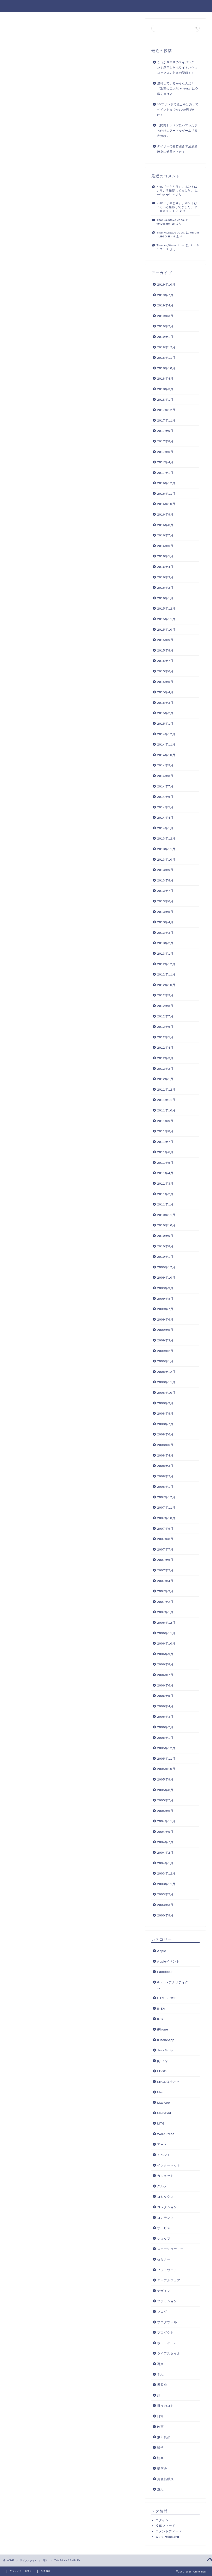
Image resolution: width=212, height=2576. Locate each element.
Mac (160, 2092)
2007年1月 (165, 1612)
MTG (161, 2123)
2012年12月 (166, 964)
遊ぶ (160, 2489)
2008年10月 (166, 1392)
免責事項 (46, 2571)
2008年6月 (165, 1434)
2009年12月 (166, 1267)
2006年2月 (165, 1727)
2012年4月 (165, 1047)
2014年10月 (166, 755)
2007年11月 (166, 1507)
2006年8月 (165, 1664)
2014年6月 (165, 796)
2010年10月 (166, 1225)
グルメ (162, 2186)
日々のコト (165, 2406)
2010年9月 (165, 1235)
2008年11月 (166, 1382)
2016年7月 (165, 535)
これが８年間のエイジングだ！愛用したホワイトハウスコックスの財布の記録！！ (177, 67)
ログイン (162, 2520)
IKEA (161, 2008)
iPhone (162, 2029)
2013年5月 (165, 911)
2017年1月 (165, 472)
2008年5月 (165, 1445)
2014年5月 (165, 807)
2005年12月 (166, 1748)
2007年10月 (166, 1518)
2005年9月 (165, 1779)
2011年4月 (165, 1173)
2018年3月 (165, 389)
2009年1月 (165, 1361)
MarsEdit (164, 2113)
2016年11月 (166, 493)
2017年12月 (166, 410)
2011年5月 (165, 1162)
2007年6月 (165, 1560)
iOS (160, 2019)
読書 (160, 2458)
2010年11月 (166, 1215)
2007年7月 (165, 1549)
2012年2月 (165, 1068)
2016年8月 (165, 525)
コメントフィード (168, 2531)
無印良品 (163, 2437)
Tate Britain (21, 372)
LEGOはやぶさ (168, 2081)
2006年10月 (166, 1643)
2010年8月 (165, 1246)
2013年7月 (165, 891)
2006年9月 (165, 1654)
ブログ (162, 2311)
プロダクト (165, 2332)
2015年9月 (165, 640)
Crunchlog (17, 6)
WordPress (166, 2134)
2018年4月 (165, 378)
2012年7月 (165, 1016)
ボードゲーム (167, 2343)
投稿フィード (165, 2525)
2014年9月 (165, 765)
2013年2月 (165, 943)
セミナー (163, 2259)
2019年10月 (166, 284)
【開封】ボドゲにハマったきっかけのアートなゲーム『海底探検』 (177, 131)
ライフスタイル (168, 2353)
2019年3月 (165, 316)
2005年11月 (166, 1758)
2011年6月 (165, 1152)
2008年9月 (165, 1403)
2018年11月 (166, 357)
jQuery (162, 2061)
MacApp (163, 2102)
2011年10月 (166, 1110)
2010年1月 (165, 1256)
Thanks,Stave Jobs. (171, 220)
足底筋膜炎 (165, 2479)
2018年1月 (165, 399)
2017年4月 (165, 462)
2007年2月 (165, 1601)
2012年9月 (165, 995)
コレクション (167, 2207)
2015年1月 (165, 723)
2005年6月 (165, 1811)
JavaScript (165, 2050)
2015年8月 (165, 650)
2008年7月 (165, 1424)
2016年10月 (166, 504)
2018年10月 (166, 368)
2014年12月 (166, 734)
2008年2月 (165, 1476)
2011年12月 (166, 1089)
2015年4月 (165, 692)
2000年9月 (165, 1915)
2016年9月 (165, 514)
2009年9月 (165, 1288)
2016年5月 (165, 556)
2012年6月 (165, 1026)
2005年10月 (166, 1769)
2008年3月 (165, 1465)
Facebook (165, 1972)
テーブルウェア (168, 2280)
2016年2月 (165, 587)
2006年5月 (165, 1695)
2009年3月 (165, 1340)
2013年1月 (165, 953)
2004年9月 (165, 1831)
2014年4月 (165, 817)
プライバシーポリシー (22, 2571)
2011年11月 (166, 1100)
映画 (160, 2426)
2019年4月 (165, 305)
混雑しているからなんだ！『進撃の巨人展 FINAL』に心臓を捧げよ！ (177, 88)
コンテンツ (165, 2217)
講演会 (162, 2468)
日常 (16, 26)
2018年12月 (166, 347)
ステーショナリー (170, 2249)
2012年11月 (166, 974)
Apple (161, 1951)
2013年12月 (166, 838)
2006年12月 (166, 1622)
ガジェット (165, 2176)
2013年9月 (165, 870)
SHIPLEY (20, 378)
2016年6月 (165, 546)
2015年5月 (165, 682)
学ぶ (160, 2374)
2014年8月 (165, 776)
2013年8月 (165, 880)
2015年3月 (165, 702)
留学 (160, 2447)
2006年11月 (166, 1633)
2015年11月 (166, 619)
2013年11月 (166, 849)
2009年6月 (165, 1319)
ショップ (163, 2238)
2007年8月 (165, 1539)
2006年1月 (165, 1737)
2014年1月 (165, 828)
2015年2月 (165, 713)
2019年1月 (165, 336)
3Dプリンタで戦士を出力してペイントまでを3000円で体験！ (177, 110)
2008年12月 (166, 1371)
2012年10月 (166, 985)
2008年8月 (165, 1413)
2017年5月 (165, 452)
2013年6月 (165, 901)
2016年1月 (165, 598)
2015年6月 (165, 671)
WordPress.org (167, 2536)
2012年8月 (165, 1006)
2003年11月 (166, 1884)
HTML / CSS (167, 1998)
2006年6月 (165, 1685)
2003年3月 (165, 1905)
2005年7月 (165, 1800)
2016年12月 (166, 483)
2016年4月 (165, 566)
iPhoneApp (165, 2040)
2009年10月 (166, 1277)
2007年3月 (165, 1591)
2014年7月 (165, 786)
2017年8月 (165, 441)
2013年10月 (166, 859)
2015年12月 (166, 608)
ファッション (167, 2301)
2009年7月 (165, 1309)
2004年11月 (166, 1821)
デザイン (163, 2291)
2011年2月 (165, 1194)
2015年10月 (166, 629)
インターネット (168, 2165)
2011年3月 (165, 1183)
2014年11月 (166, 744)
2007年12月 (166, 1497)
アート (162, 2144)
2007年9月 (165, 1528)
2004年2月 (165, 1852)
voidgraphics (166, 194)
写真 (160, 2364)
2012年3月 (165, 1058)
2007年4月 (165, 1581)
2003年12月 (166, 1873)
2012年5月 (165, 1037)
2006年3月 (165, 1717)
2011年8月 (165, 1131)
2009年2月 (165, 1351)
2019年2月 (165, 326)
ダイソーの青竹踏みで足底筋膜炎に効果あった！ (177, 149)
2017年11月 (166, 420)
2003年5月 (165, 1894)
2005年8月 (165, 1790)
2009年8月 (165, 1298)
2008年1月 (165, 1487)
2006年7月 (165, 1675)
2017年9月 (165, 431)
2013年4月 (165, 922)
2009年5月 (165, 1330)
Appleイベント (168, 1961)
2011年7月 (165, 1141)
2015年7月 (165, 661)
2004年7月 (165, 1842)
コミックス (165, 2196)
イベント (163, 2155)
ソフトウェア (167, 2270)
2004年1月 (165, 1863)
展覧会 (162, 2385)
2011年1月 (165, 1204)
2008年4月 (165, 1455)
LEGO (162, 2071)
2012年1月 (165, 1079)
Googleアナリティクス (172, 1985)
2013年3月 (165, 932)
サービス (163, 2228)
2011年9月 (165, 1121)
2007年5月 (165, 1570)
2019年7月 (165, 295)
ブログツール (167, 2322)
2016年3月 (165, 577)
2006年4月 (165, 1706)
